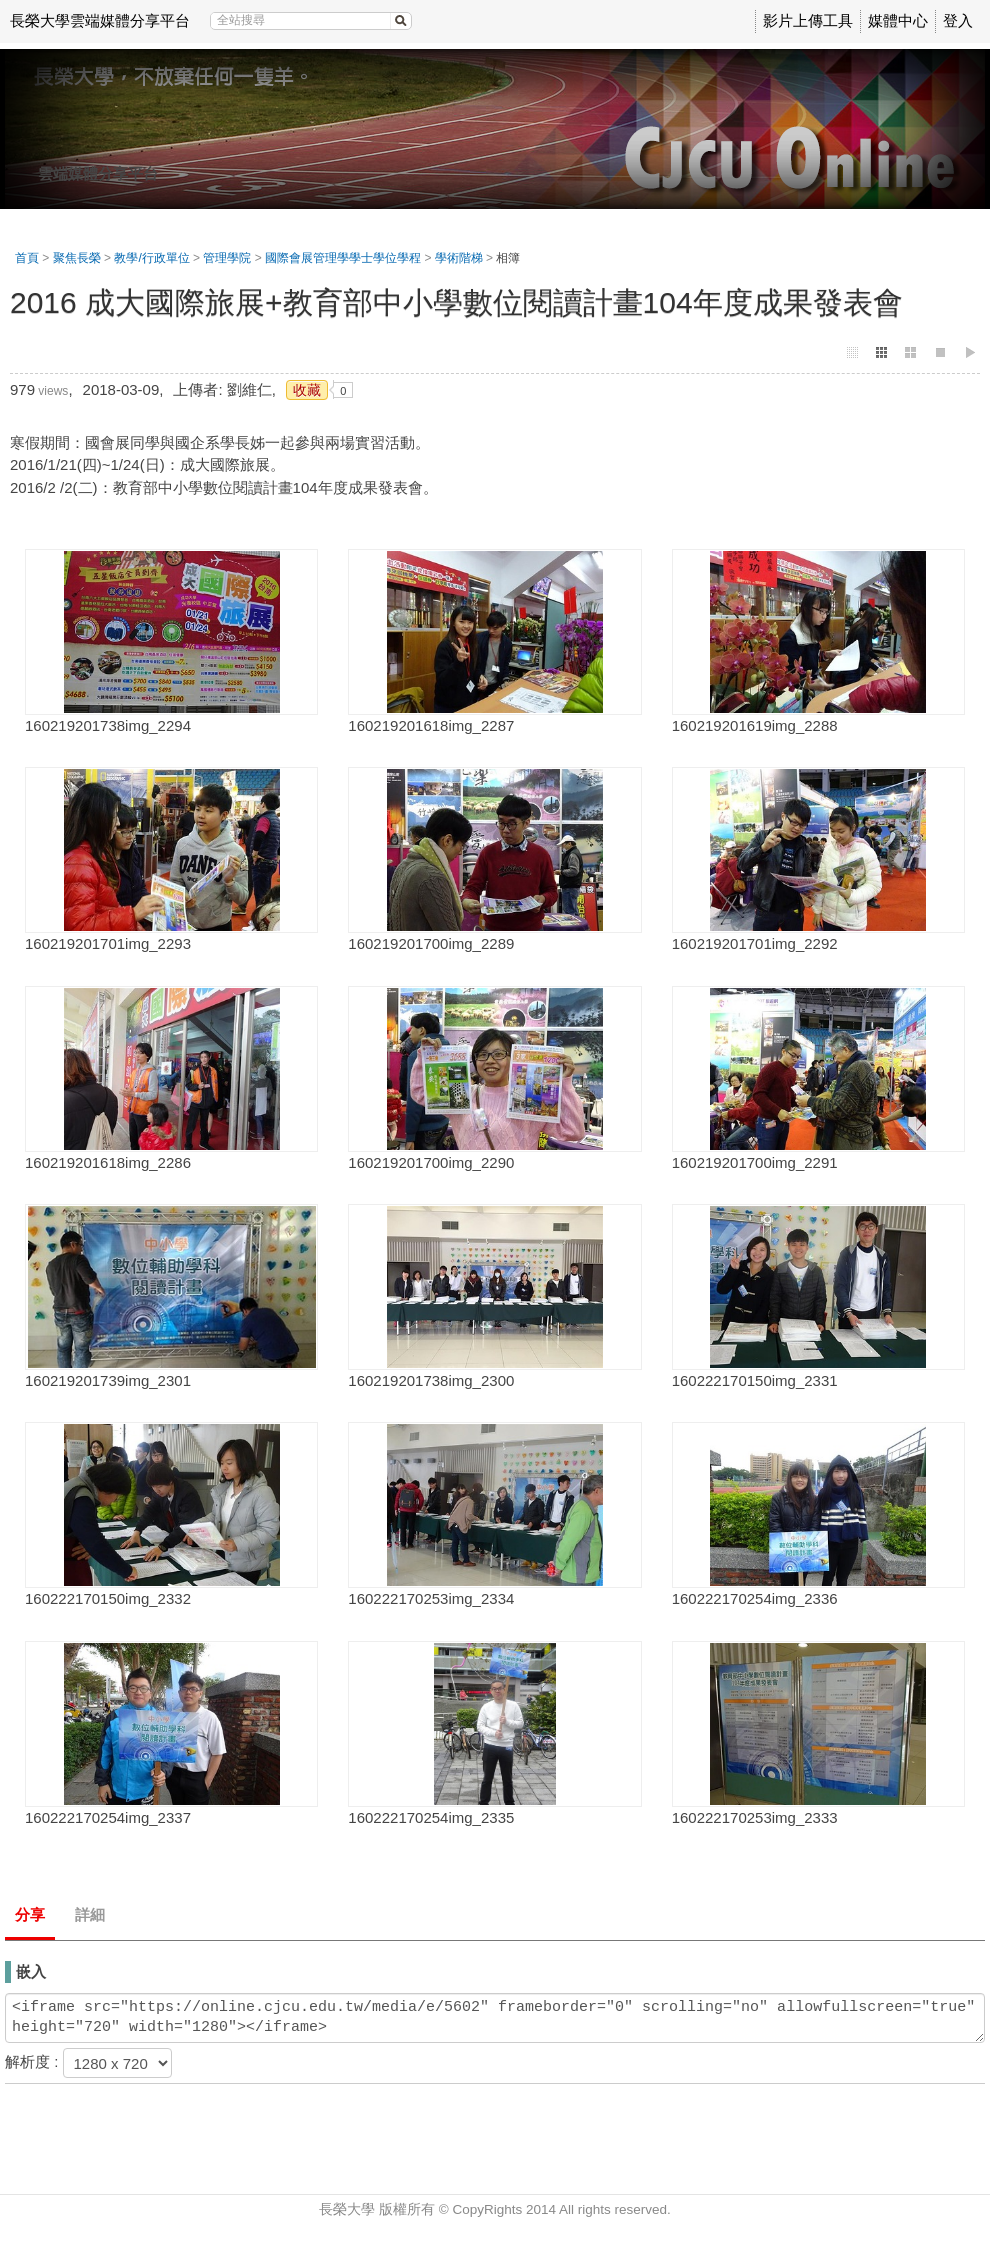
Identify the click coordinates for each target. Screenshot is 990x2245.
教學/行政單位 (151, 258)
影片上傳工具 (808, 20)
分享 (30, 1914)
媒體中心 (898, 20)
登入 (958, 20)
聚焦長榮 (77, 258)
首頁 (27, 258)
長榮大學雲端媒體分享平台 (100, 20)
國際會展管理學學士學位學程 (343, 258)
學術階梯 (459, 258)
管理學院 (227, 258)
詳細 (90, 1914)
